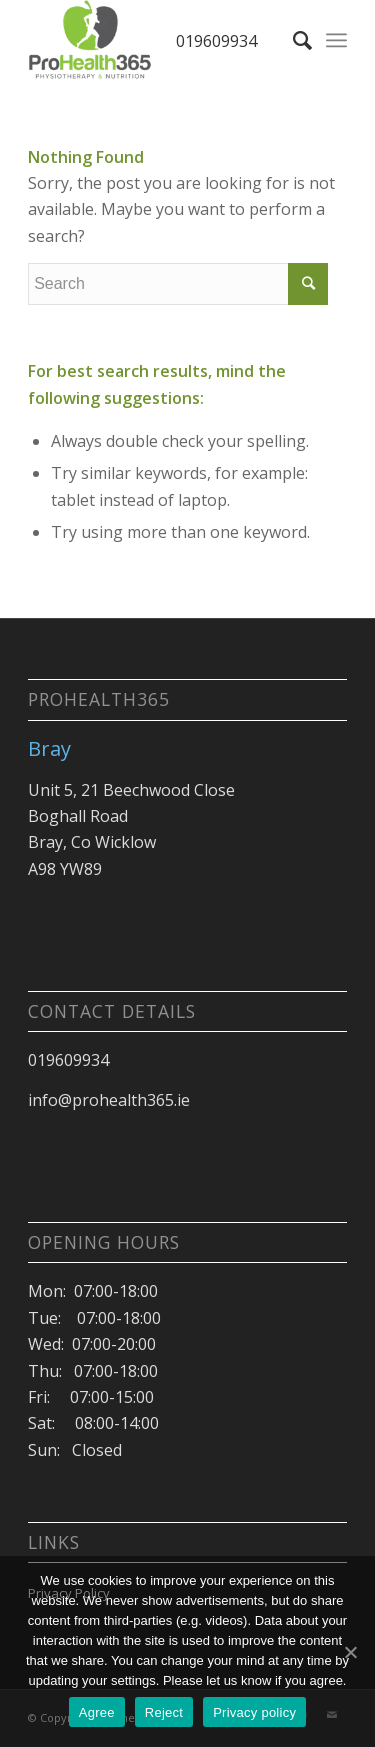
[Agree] (350, 1652)
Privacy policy (254, 1712)
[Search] (292, 40)
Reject (164, 1712)
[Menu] (336, 40)
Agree (97, 1712)
